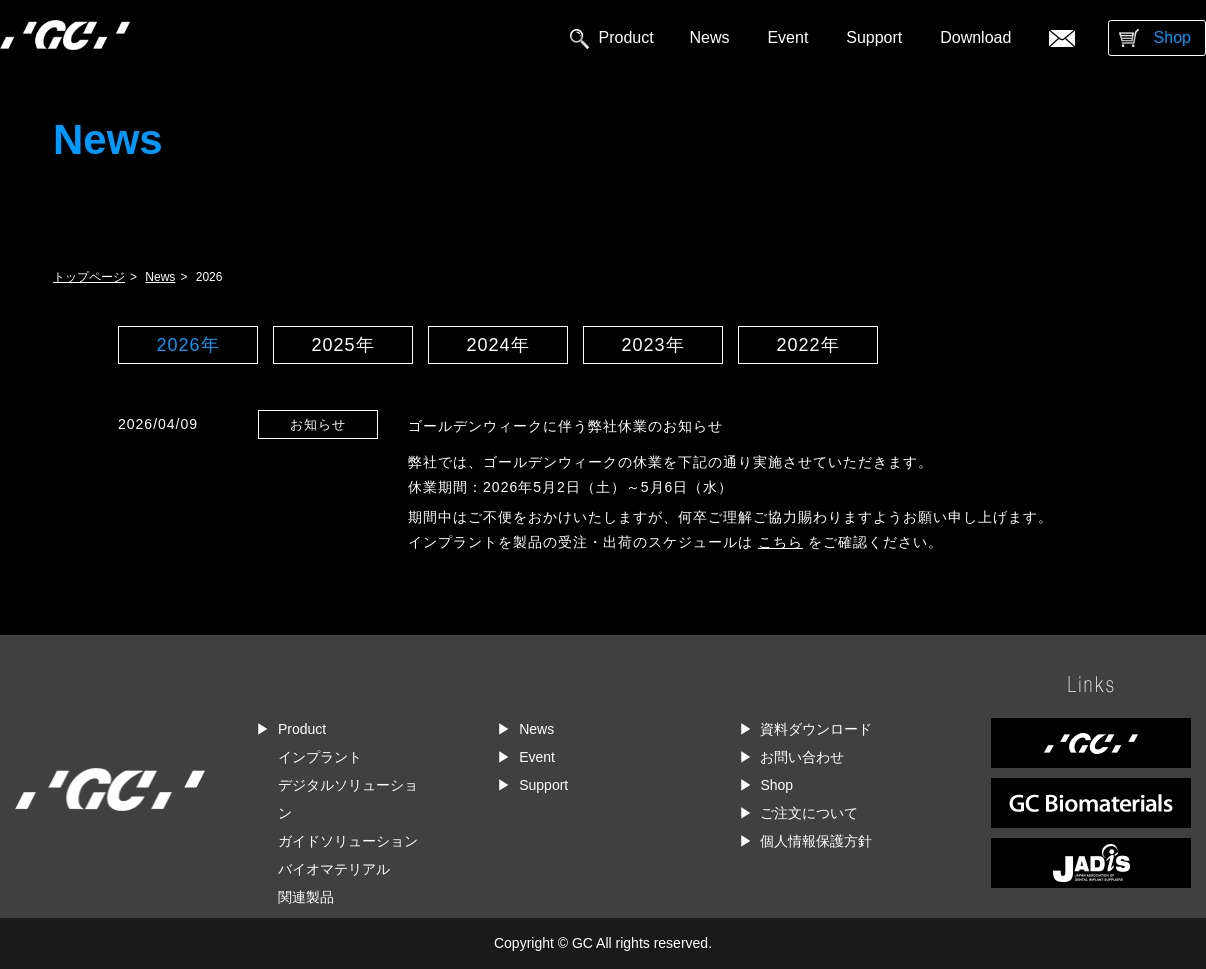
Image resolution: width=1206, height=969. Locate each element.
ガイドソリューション (348, 841)
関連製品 (306, 897)
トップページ (89, 277)
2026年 (187, 345)
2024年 (497, 345)
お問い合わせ (802, 757)
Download (975, 37)
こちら (780, 542)
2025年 (342, 345)
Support (874, 37)
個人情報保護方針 (816, 841)
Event (787, 37)
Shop (1172, 37)
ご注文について (809, 813)
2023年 (652, 345)
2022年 (807, 345)
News (710, 37)
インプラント (320, 757)
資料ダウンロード (816, 729)
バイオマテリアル (334, 869)
